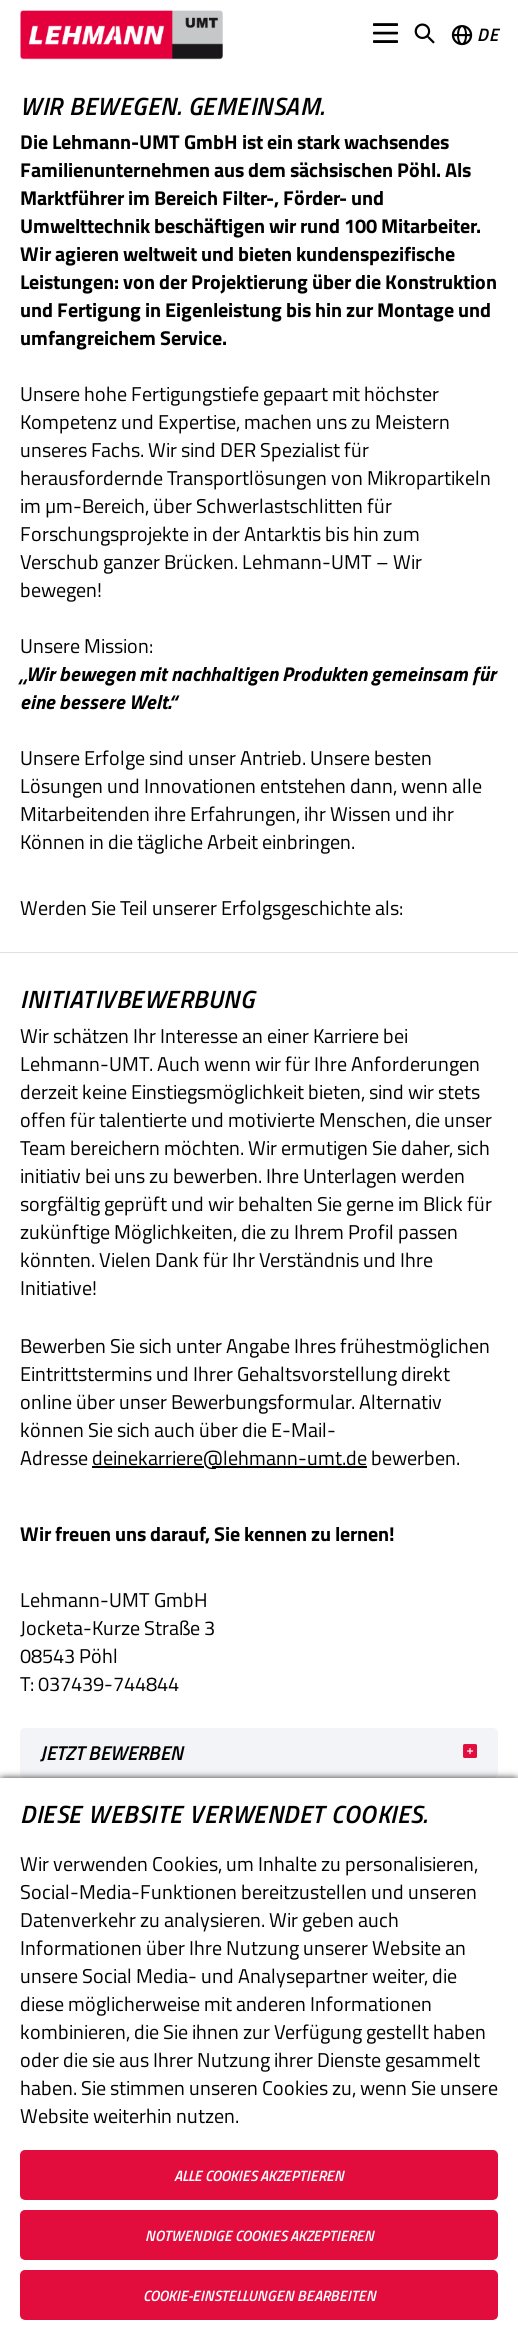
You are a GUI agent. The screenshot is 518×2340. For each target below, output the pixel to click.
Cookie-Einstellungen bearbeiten (259, 2295)
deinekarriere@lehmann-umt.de (229, 1457)
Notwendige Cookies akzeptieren (259, 2235)
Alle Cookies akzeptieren (259, 2175)
